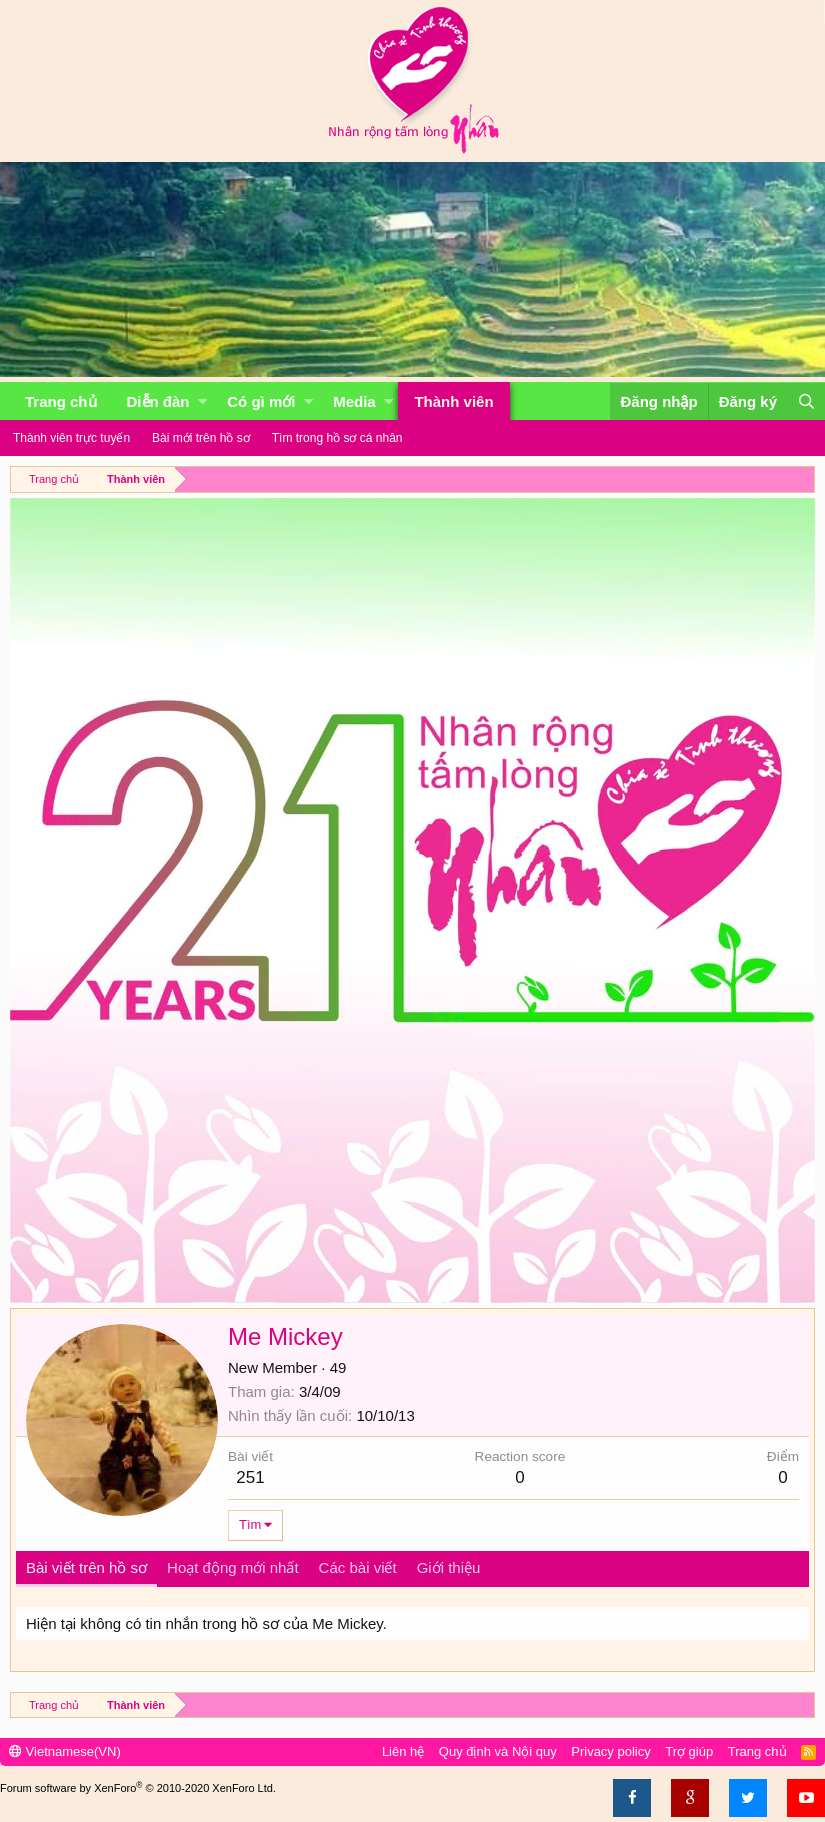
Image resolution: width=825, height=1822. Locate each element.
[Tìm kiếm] (806, 401)
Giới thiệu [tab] (449, 1567)
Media (354, 401)
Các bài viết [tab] (358, 1567)
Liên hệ (403, 1751)
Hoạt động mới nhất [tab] (233, 1567)
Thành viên (453, 401)
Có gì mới (261, 401)
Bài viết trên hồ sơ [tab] (86, 1567)
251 (250, 1477)
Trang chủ (61, 401)
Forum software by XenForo (138, 1788)
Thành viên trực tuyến (71, 438)
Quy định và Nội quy (498, 1751)
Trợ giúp (689, 1751)
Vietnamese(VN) (65, 1751)
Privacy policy (610, 1751)
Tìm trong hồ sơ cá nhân (337, 438)
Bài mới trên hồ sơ (201, 438)
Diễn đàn (158, 401)
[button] (202, 401)
